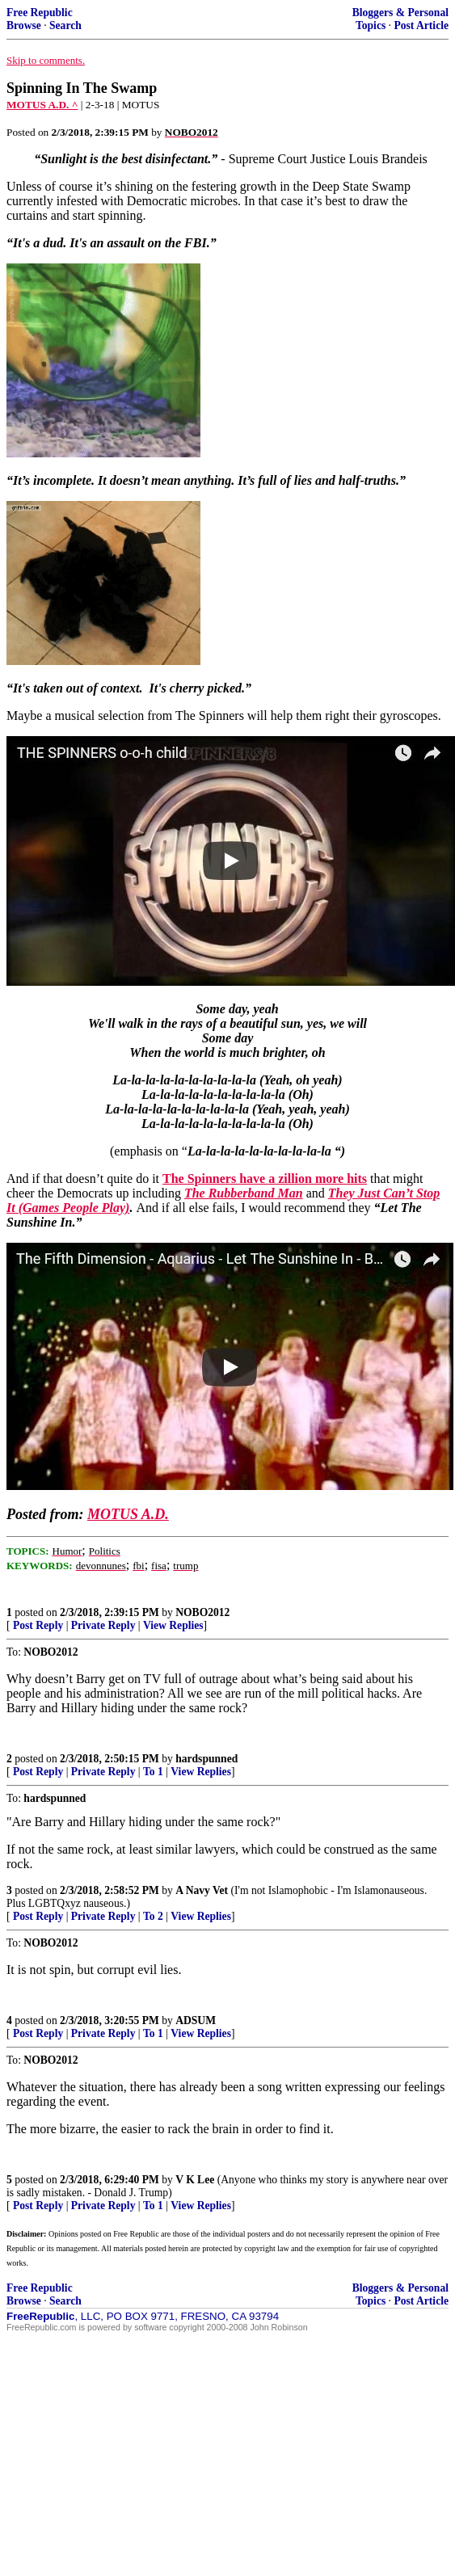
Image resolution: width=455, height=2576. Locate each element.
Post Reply (38, 1625)
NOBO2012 (202, 1612)
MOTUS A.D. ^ (42, 105)
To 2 (153, 1916)
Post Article (421, 25)
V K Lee (194, 2180)
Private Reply (103, 1625)
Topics (370, 25)
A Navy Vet (201, 1890)
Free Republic (39, 12)
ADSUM (195, 2020)
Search (65, 25)
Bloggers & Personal (400, 12)
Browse (23, 25)
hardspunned (206, 1759)
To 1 (153, 1772)
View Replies (173, 1625)
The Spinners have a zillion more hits (264, 1178)
